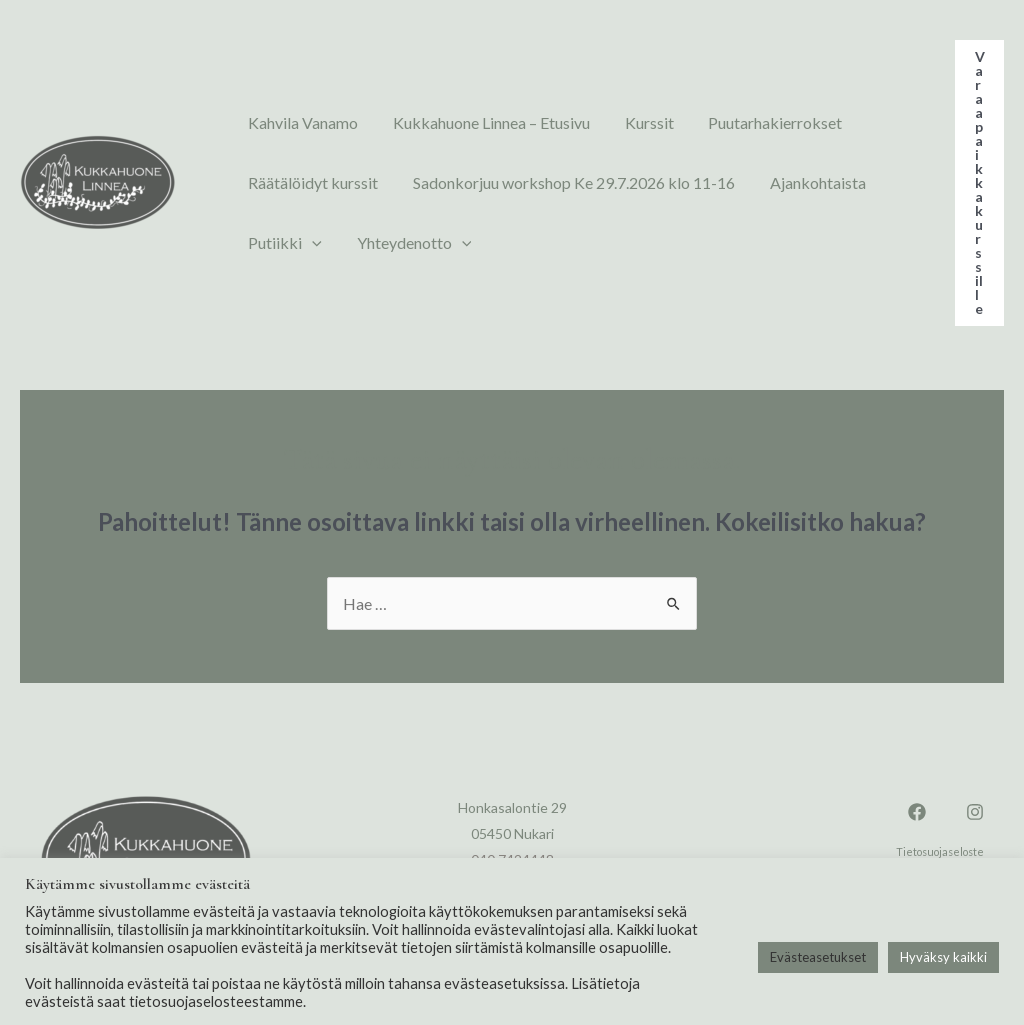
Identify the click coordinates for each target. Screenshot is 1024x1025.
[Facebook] (917, 812)
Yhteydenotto (398, 243)
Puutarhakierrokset (738, 122)
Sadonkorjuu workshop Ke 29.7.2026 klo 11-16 (558, 182)
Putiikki (280, 243)
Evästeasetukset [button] (818, 957)
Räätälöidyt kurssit (308, 182)
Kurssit (622, 122)
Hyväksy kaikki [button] (943, 957)
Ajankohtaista (791, 182)
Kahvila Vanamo (298, 122)
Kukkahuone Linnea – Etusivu (475, 122)
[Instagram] (975, 812)
